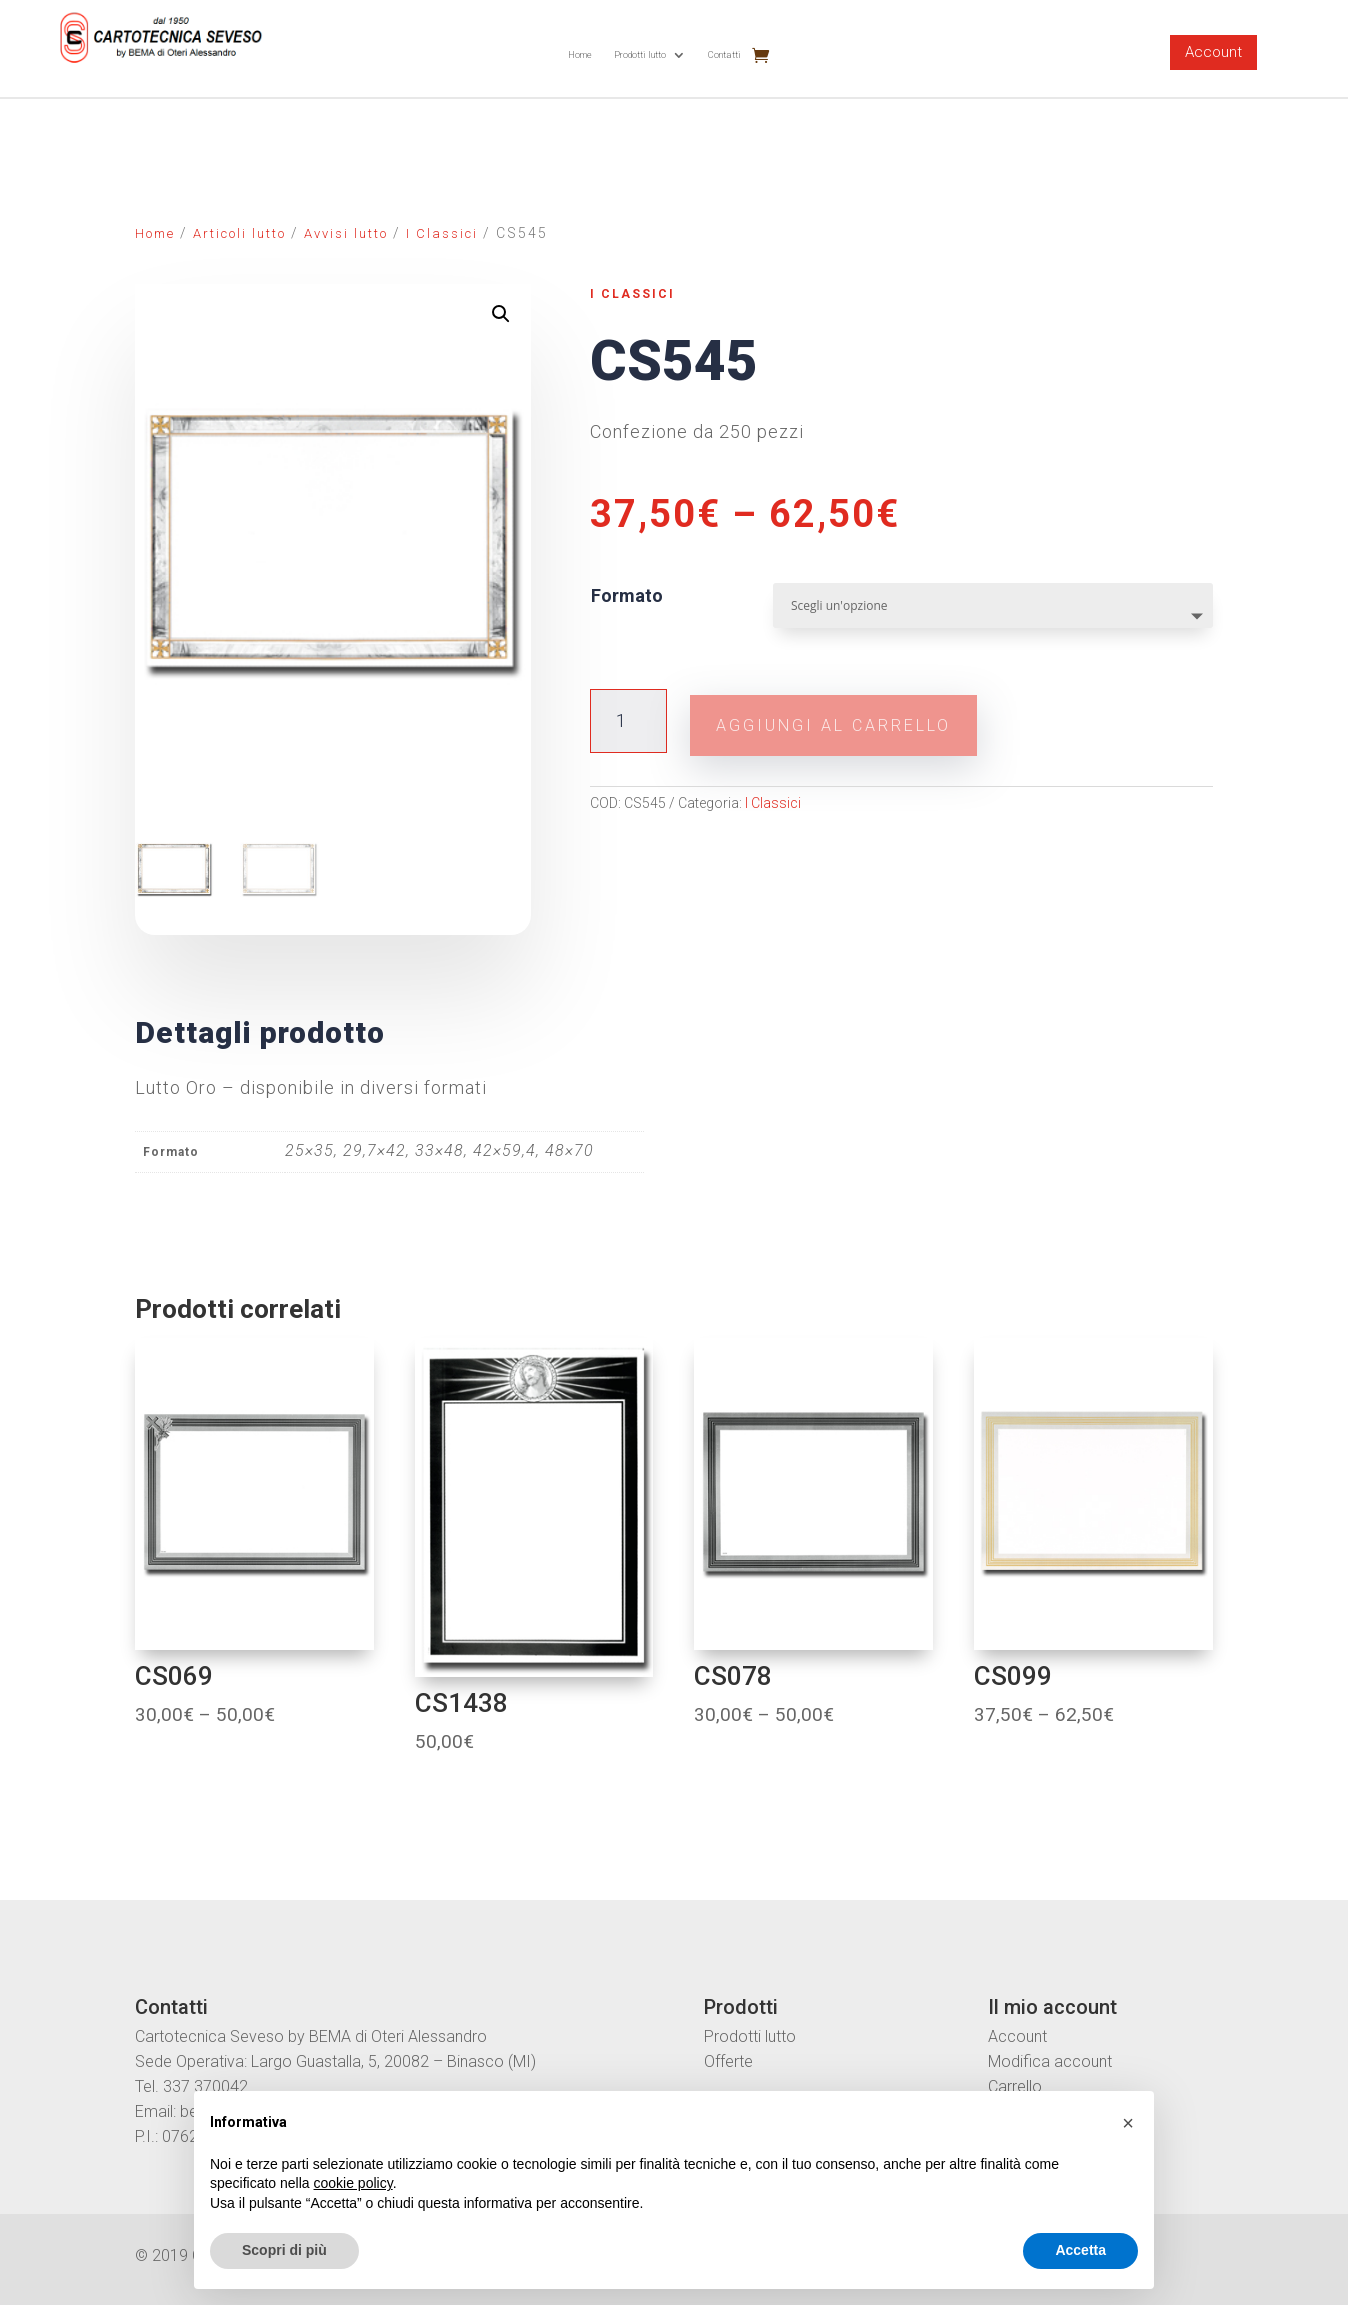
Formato (627, 595)
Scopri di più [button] (284, 2250)
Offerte (728, 2059)
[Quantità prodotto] (628, 718)
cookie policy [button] (353, 2183)
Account (1213, 52)
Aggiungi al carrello (872, 718)
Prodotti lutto (640, 54)
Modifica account (1050, 2059)
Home (580, 54)
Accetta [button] (1080, 2250)
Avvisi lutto (346, 233)
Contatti (724, 54)
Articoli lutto (239, 233)
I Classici (442, 233)
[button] (1128, 2123)
